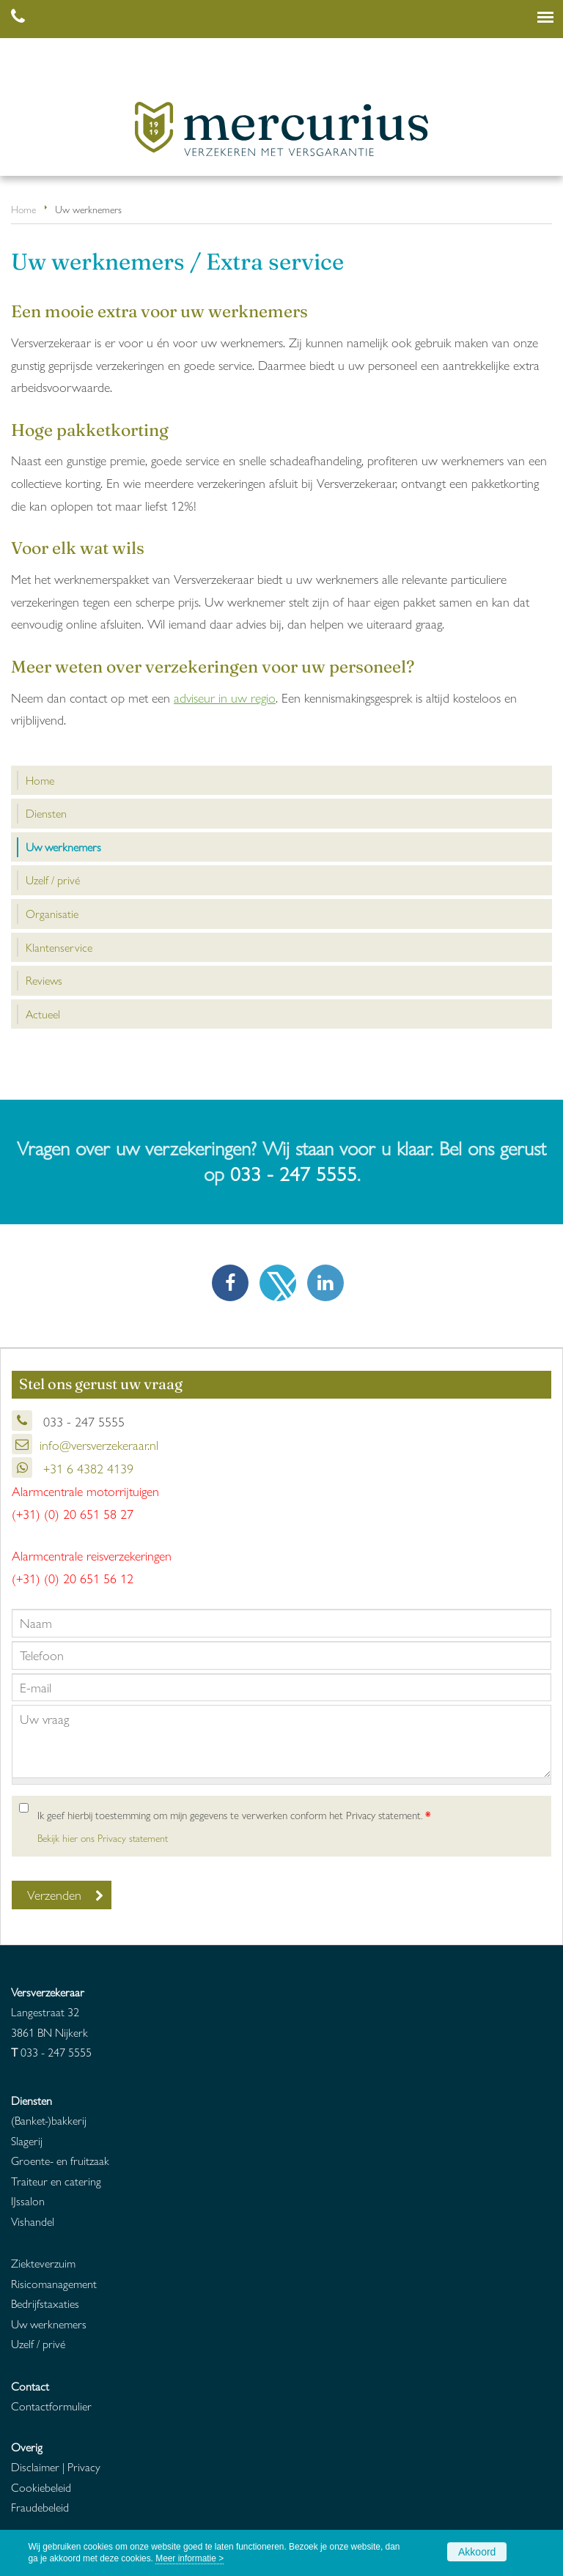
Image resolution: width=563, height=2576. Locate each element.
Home (23, 208)
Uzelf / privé (38, 2343)
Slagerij (27, 2140)
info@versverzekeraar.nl (99, 1444)
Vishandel (32, 2221)
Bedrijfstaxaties (45, 2303)
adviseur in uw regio (225, 697)
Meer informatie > (189, 2558)
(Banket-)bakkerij (49, 2119)
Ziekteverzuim (43, 2262)
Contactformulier (51, 2405)
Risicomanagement (54, 2283)
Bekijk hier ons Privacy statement (102, 1838)
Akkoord (477, 2552)
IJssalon (28, 2200)
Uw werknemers (49, 2323)
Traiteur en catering (56, 2180)
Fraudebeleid (40, 2506)
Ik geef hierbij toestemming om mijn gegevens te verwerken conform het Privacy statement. (233, 1815)
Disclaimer (35, 2466)
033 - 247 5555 (293, 1173)
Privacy (83, 2466)
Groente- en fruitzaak (60, 2160)
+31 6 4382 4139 (86, 1468)
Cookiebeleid (41, 2487)
